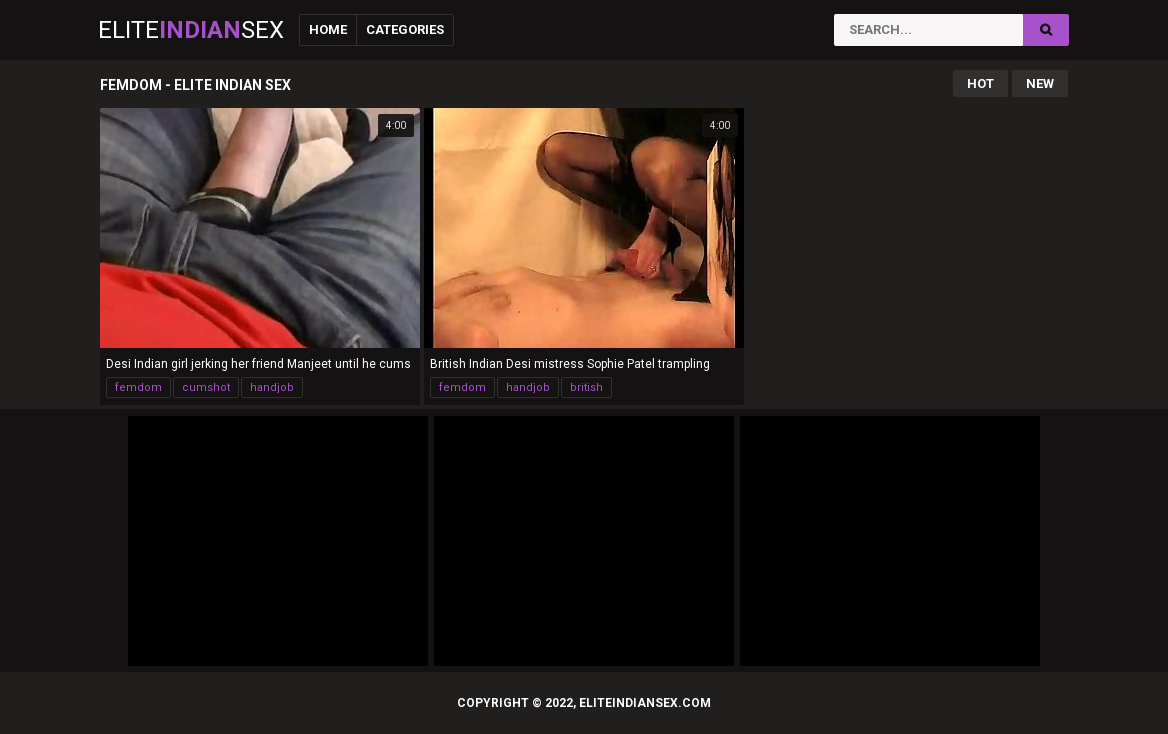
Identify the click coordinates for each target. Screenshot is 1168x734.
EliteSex (191, 30)
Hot (980, 83)
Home (328, 29)
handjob (272, 387)
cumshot (206, 387)
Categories (405, 29)
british (586, 387)
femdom (138, 387)
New (1040, 83)
